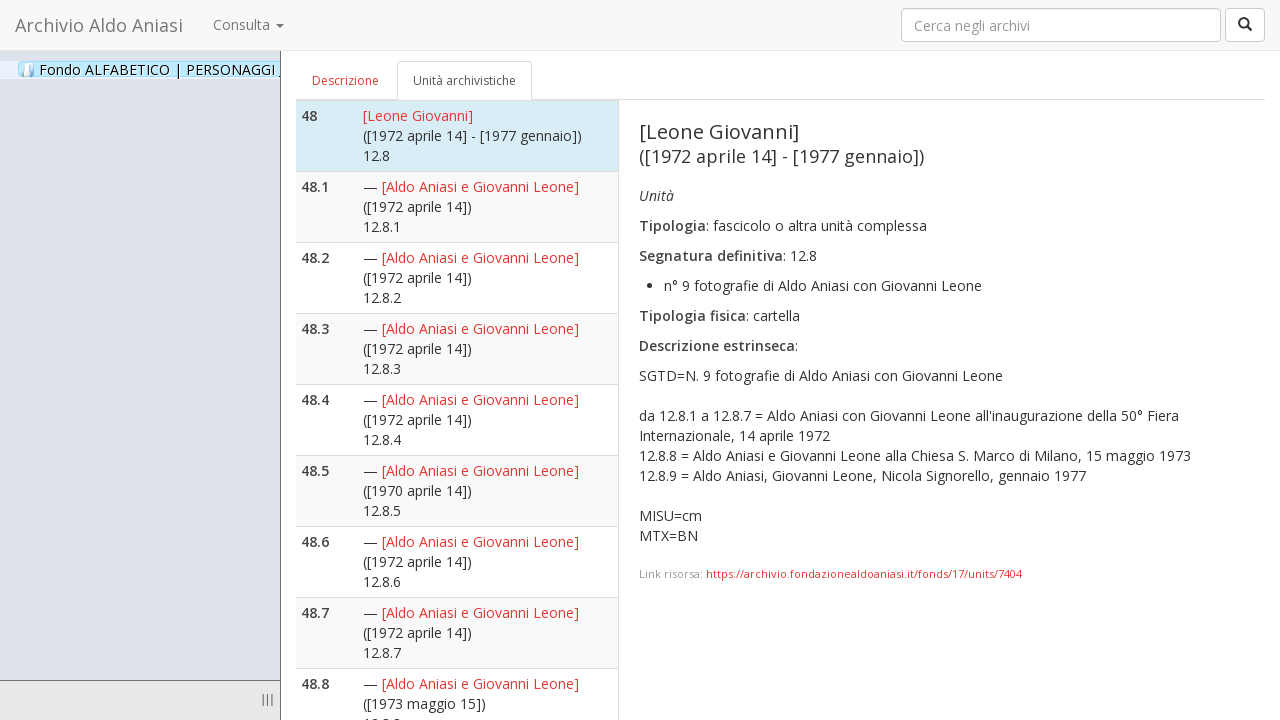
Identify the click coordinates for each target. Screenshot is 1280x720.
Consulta (248, 24)
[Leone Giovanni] (418, 115)
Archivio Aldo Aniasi (99, 25)
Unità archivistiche (464, 80)
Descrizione (345, 80)
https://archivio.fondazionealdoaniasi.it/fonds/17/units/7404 (864, 573)
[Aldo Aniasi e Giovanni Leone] (480, 186)
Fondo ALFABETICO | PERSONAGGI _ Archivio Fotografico (242, 69)
